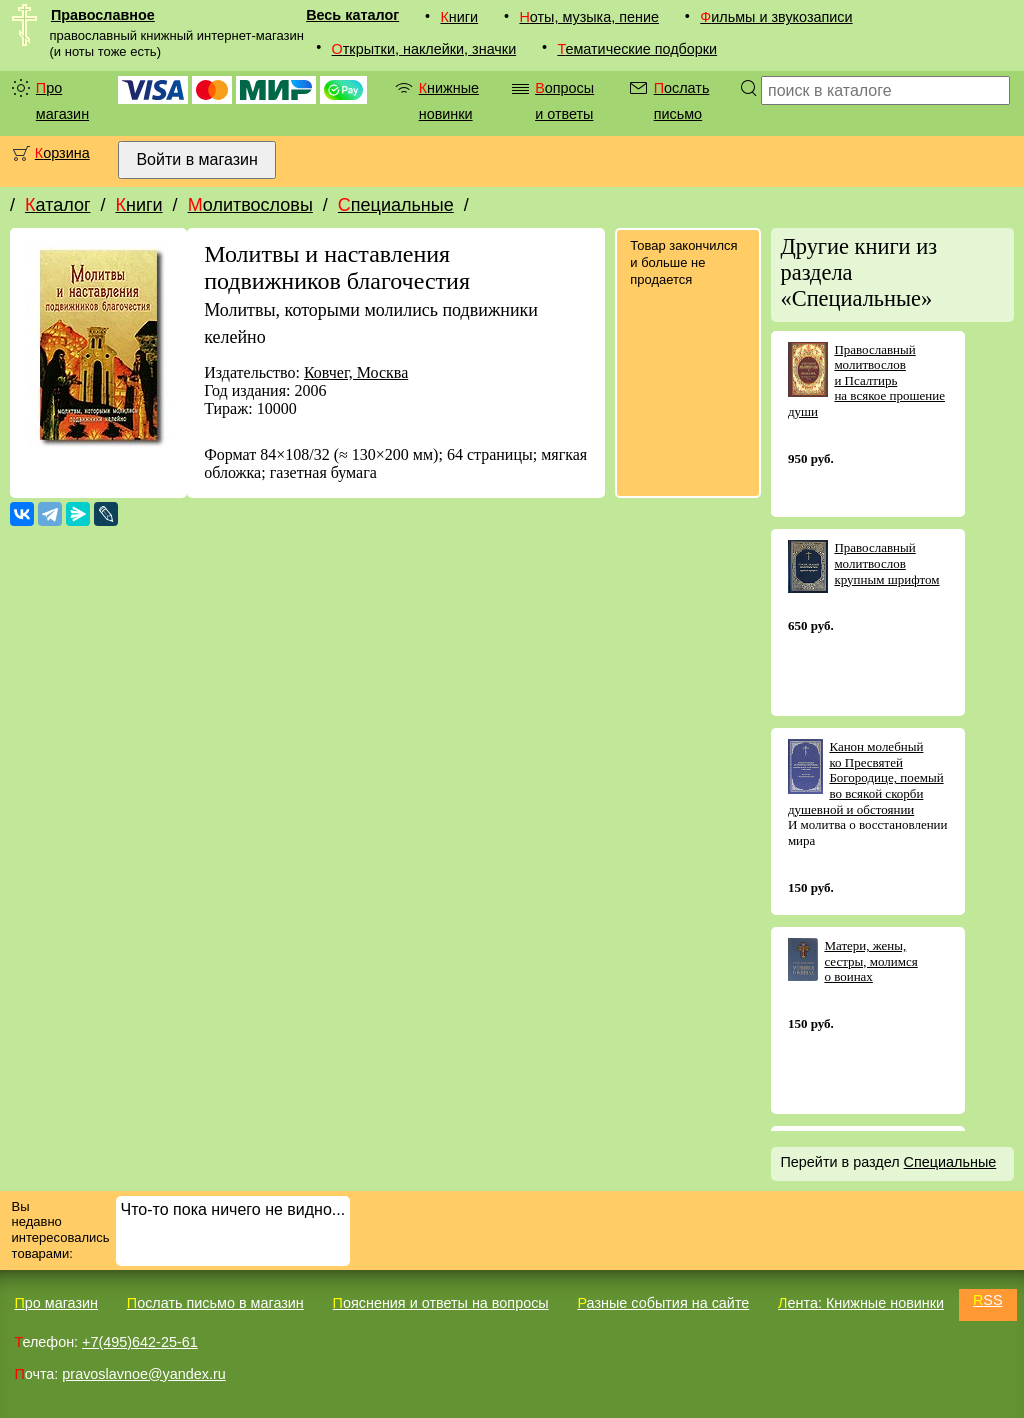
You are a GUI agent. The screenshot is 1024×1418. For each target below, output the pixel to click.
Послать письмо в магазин (215, 1303)
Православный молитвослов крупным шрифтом (886, 563)
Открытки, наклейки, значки (424, 49)
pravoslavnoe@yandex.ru (143, 1374)
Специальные (396, 205)
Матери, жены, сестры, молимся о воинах (870, 961)
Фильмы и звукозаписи (776, 17)
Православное (103, 15)
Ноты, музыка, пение (589, 17)
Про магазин (62, 101)
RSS (988, 1300)
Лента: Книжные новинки (861, 1303)
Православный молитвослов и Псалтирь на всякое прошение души (866, 380)
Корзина (62, 153)
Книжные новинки (449, 101)
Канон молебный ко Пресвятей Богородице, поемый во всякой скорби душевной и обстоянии (866, 777)
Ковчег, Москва (356, 372)
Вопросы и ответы (564, 101)
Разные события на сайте (663, 1303)
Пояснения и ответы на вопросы (441, 1303)
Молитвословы (250, 205)
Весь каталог (352, 15)
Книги (459, 17)
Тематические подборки (637, 49)
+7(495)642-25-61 (140, 1342)
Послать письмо (682, 101)
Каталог (57, 205)
